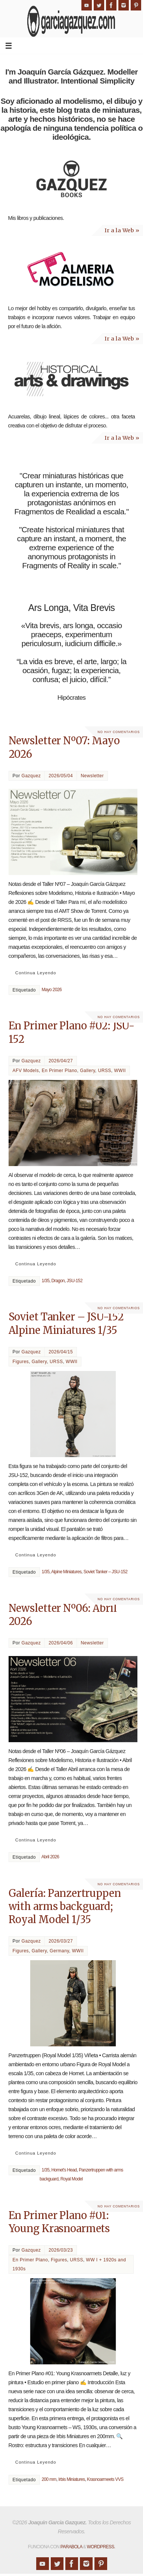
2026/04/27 (61, 1060)
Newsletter (92, 775)
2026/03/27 (61, 1941)
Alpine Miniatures (66, 1571)
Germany (59, 1950)
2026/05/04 (61, 775)
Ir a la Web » (122, 230)
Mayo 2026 (51, 989)
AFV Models (26, 1070)
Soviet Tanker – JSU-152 (105, 1571)
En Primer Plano (59, 1070)
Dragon (58, 1280)
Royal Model (71, 2179)
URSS (104, 1070)
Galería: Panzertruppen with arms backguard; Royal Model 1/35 (65, 1906)
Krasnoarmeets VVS (105, 2479)
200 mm (48, 2479)
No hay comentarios (118, 732)
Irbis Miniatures (71, 2479)
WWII (119, 1070)
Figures (21, 1361)
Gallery (87, 1070)
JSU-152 (74, 1280)
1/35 (45, 1280)
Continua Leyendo (35, 973)
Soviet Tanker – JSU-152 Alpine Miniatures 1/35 (66, 1323)
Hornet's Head (64, 2170)
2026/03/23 (61, 2250)
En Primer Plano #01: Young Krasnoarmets (59, 2222)
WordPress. (101, 2546)
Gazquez (31, 775)
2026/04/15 (61, 1351)
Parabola (71, 2546)
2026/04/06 (61, 1643)
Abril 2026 (50, 1856)
